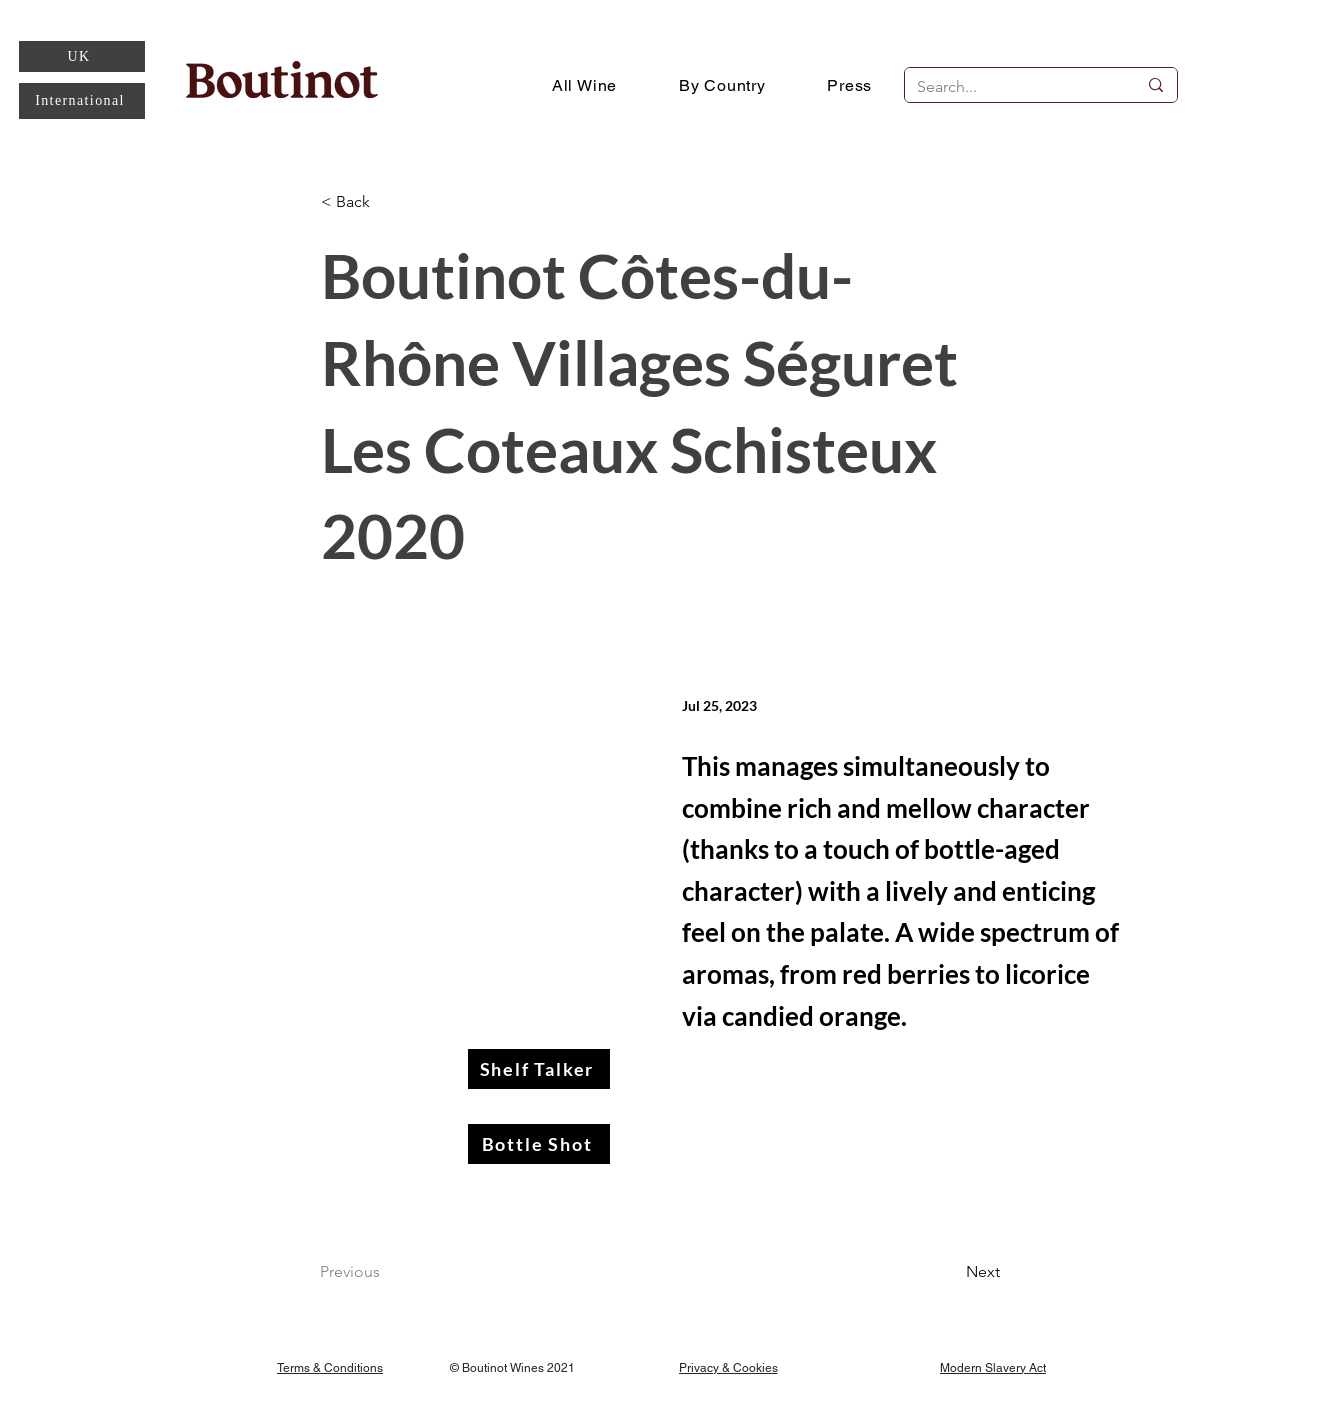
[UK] (82, 56)
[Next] (950, 1272)
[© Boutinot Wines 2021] (515, 1367)
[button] (722, 85)
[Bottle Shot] (539, 1144)
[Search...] (1012, 87)
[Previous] (386, 1272)
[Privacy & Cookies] (728, 1367)
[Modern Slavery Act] (993, 1367)
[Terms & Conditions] (330, 1367)
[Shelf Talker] (539, 1069)
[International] (82, 101)
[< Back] (387, 202)
